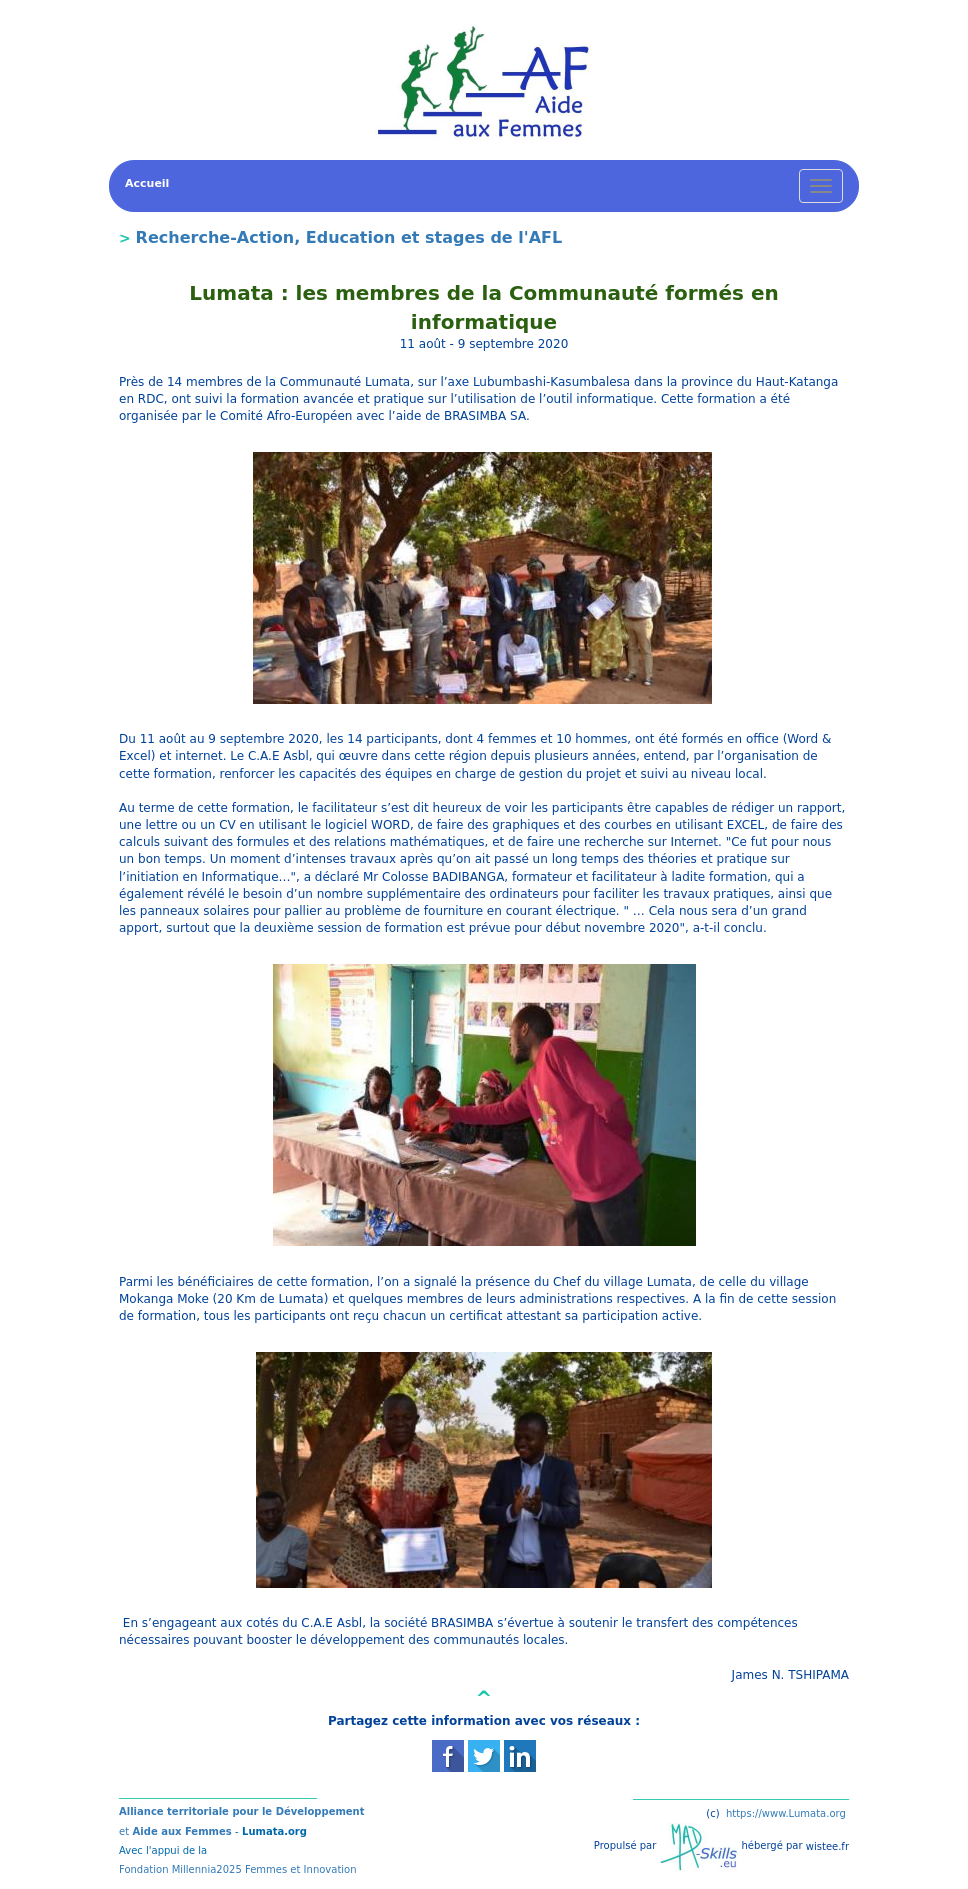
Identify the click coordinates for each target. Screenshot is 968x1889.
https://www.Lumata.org (786, 1813)
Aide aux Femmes (180, 1831)
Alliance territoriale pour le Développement (242, 1811)
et (124, 1831)
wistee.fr (827, 1845)
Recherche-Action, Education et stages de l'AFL (349, 237)
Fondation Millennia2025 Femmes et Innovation (238, 1869)
